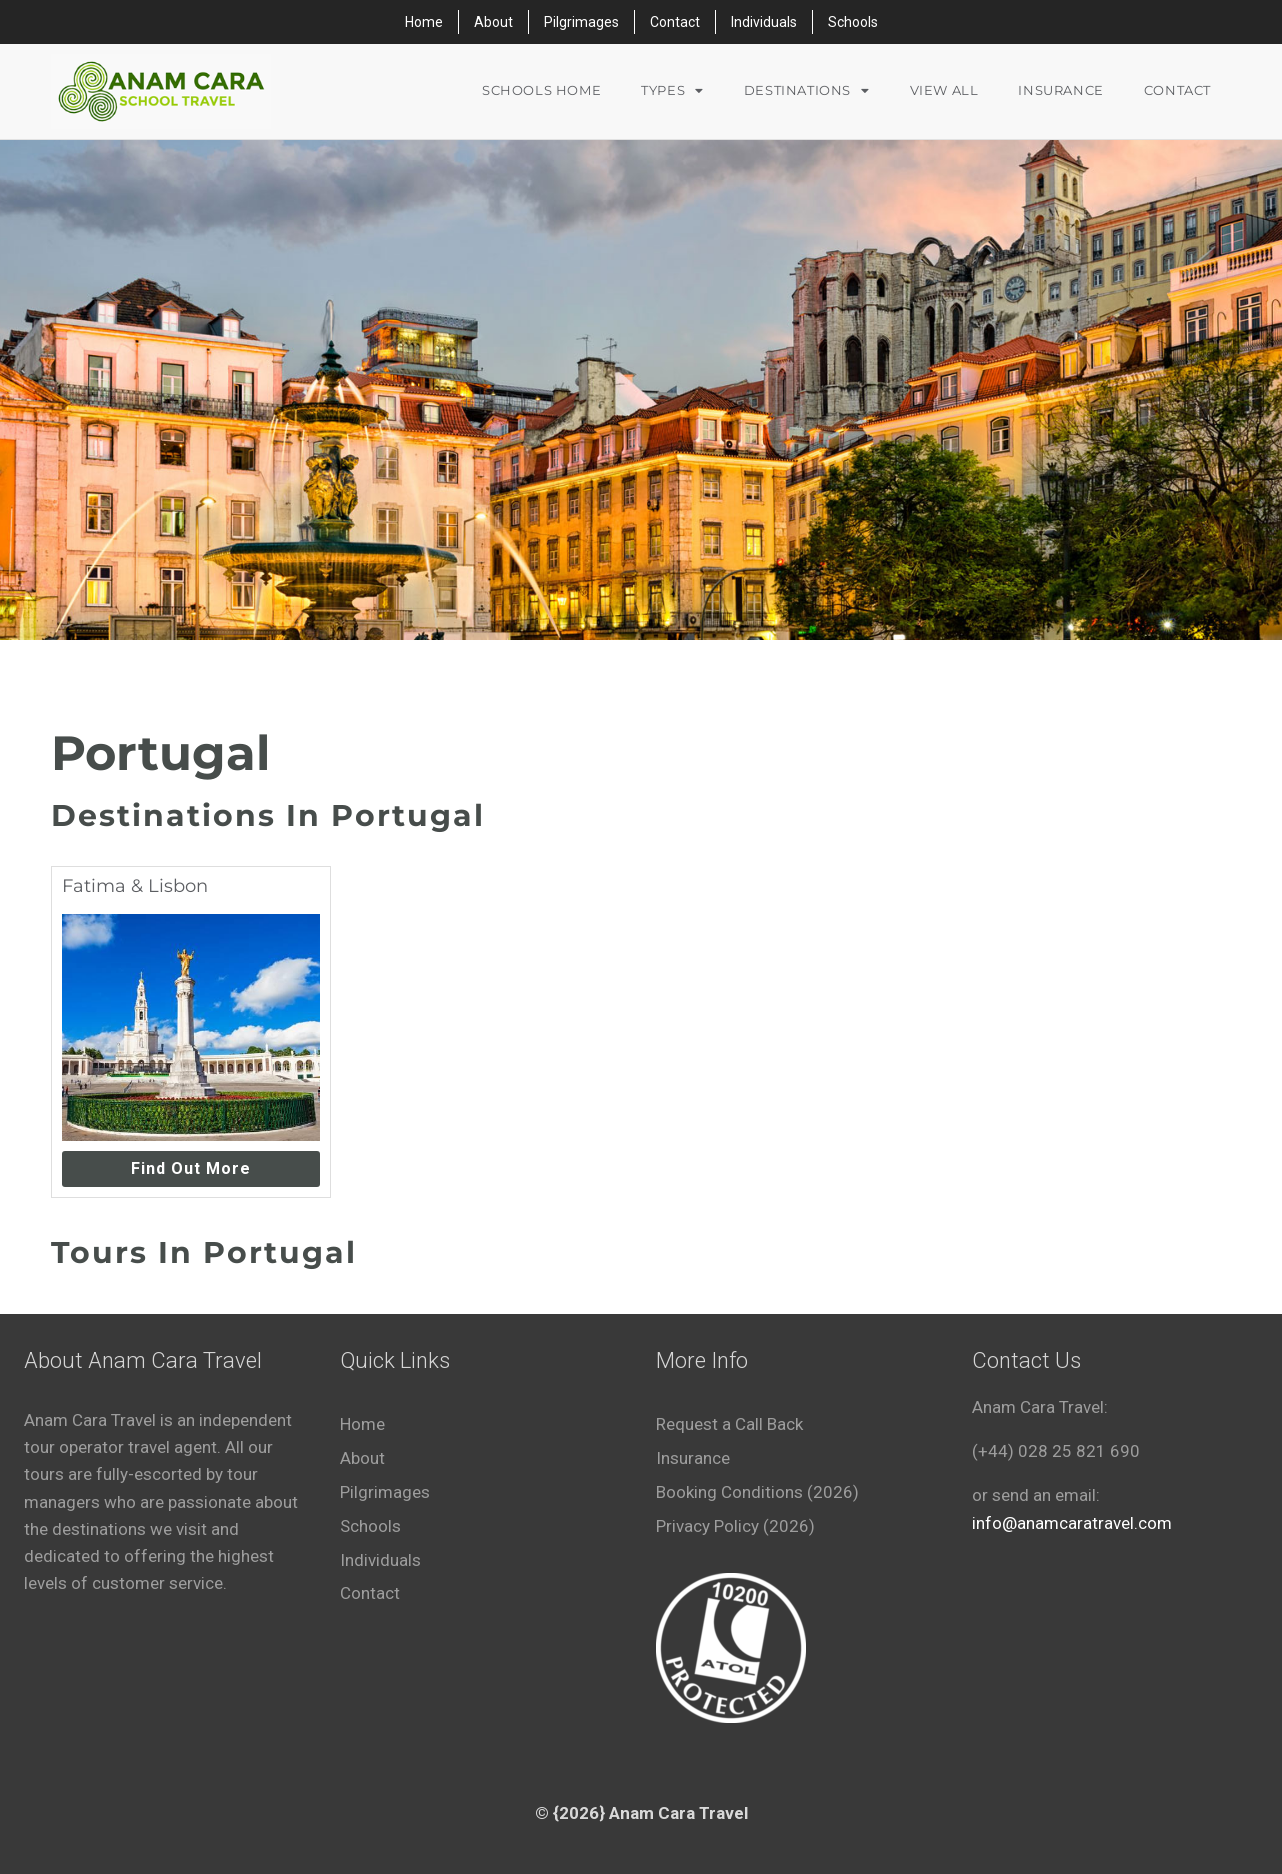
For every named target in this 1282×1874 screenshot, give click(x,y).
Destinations (807, 91)
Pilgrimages (581, 22)
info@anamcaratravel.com (1072, 1523)
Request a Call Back (729, 1424)
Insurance (1060, 90)
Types (672, 91)
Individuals (764, 22)
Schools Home (541, 90)
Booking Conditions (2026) (757, 1492)
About (493, 22)
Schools (853, 22)
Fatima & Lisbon (135, 886)
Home (424, 22)
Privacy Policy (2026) (735, 1526)
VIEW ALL (944, 90)
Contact (675, 22)
